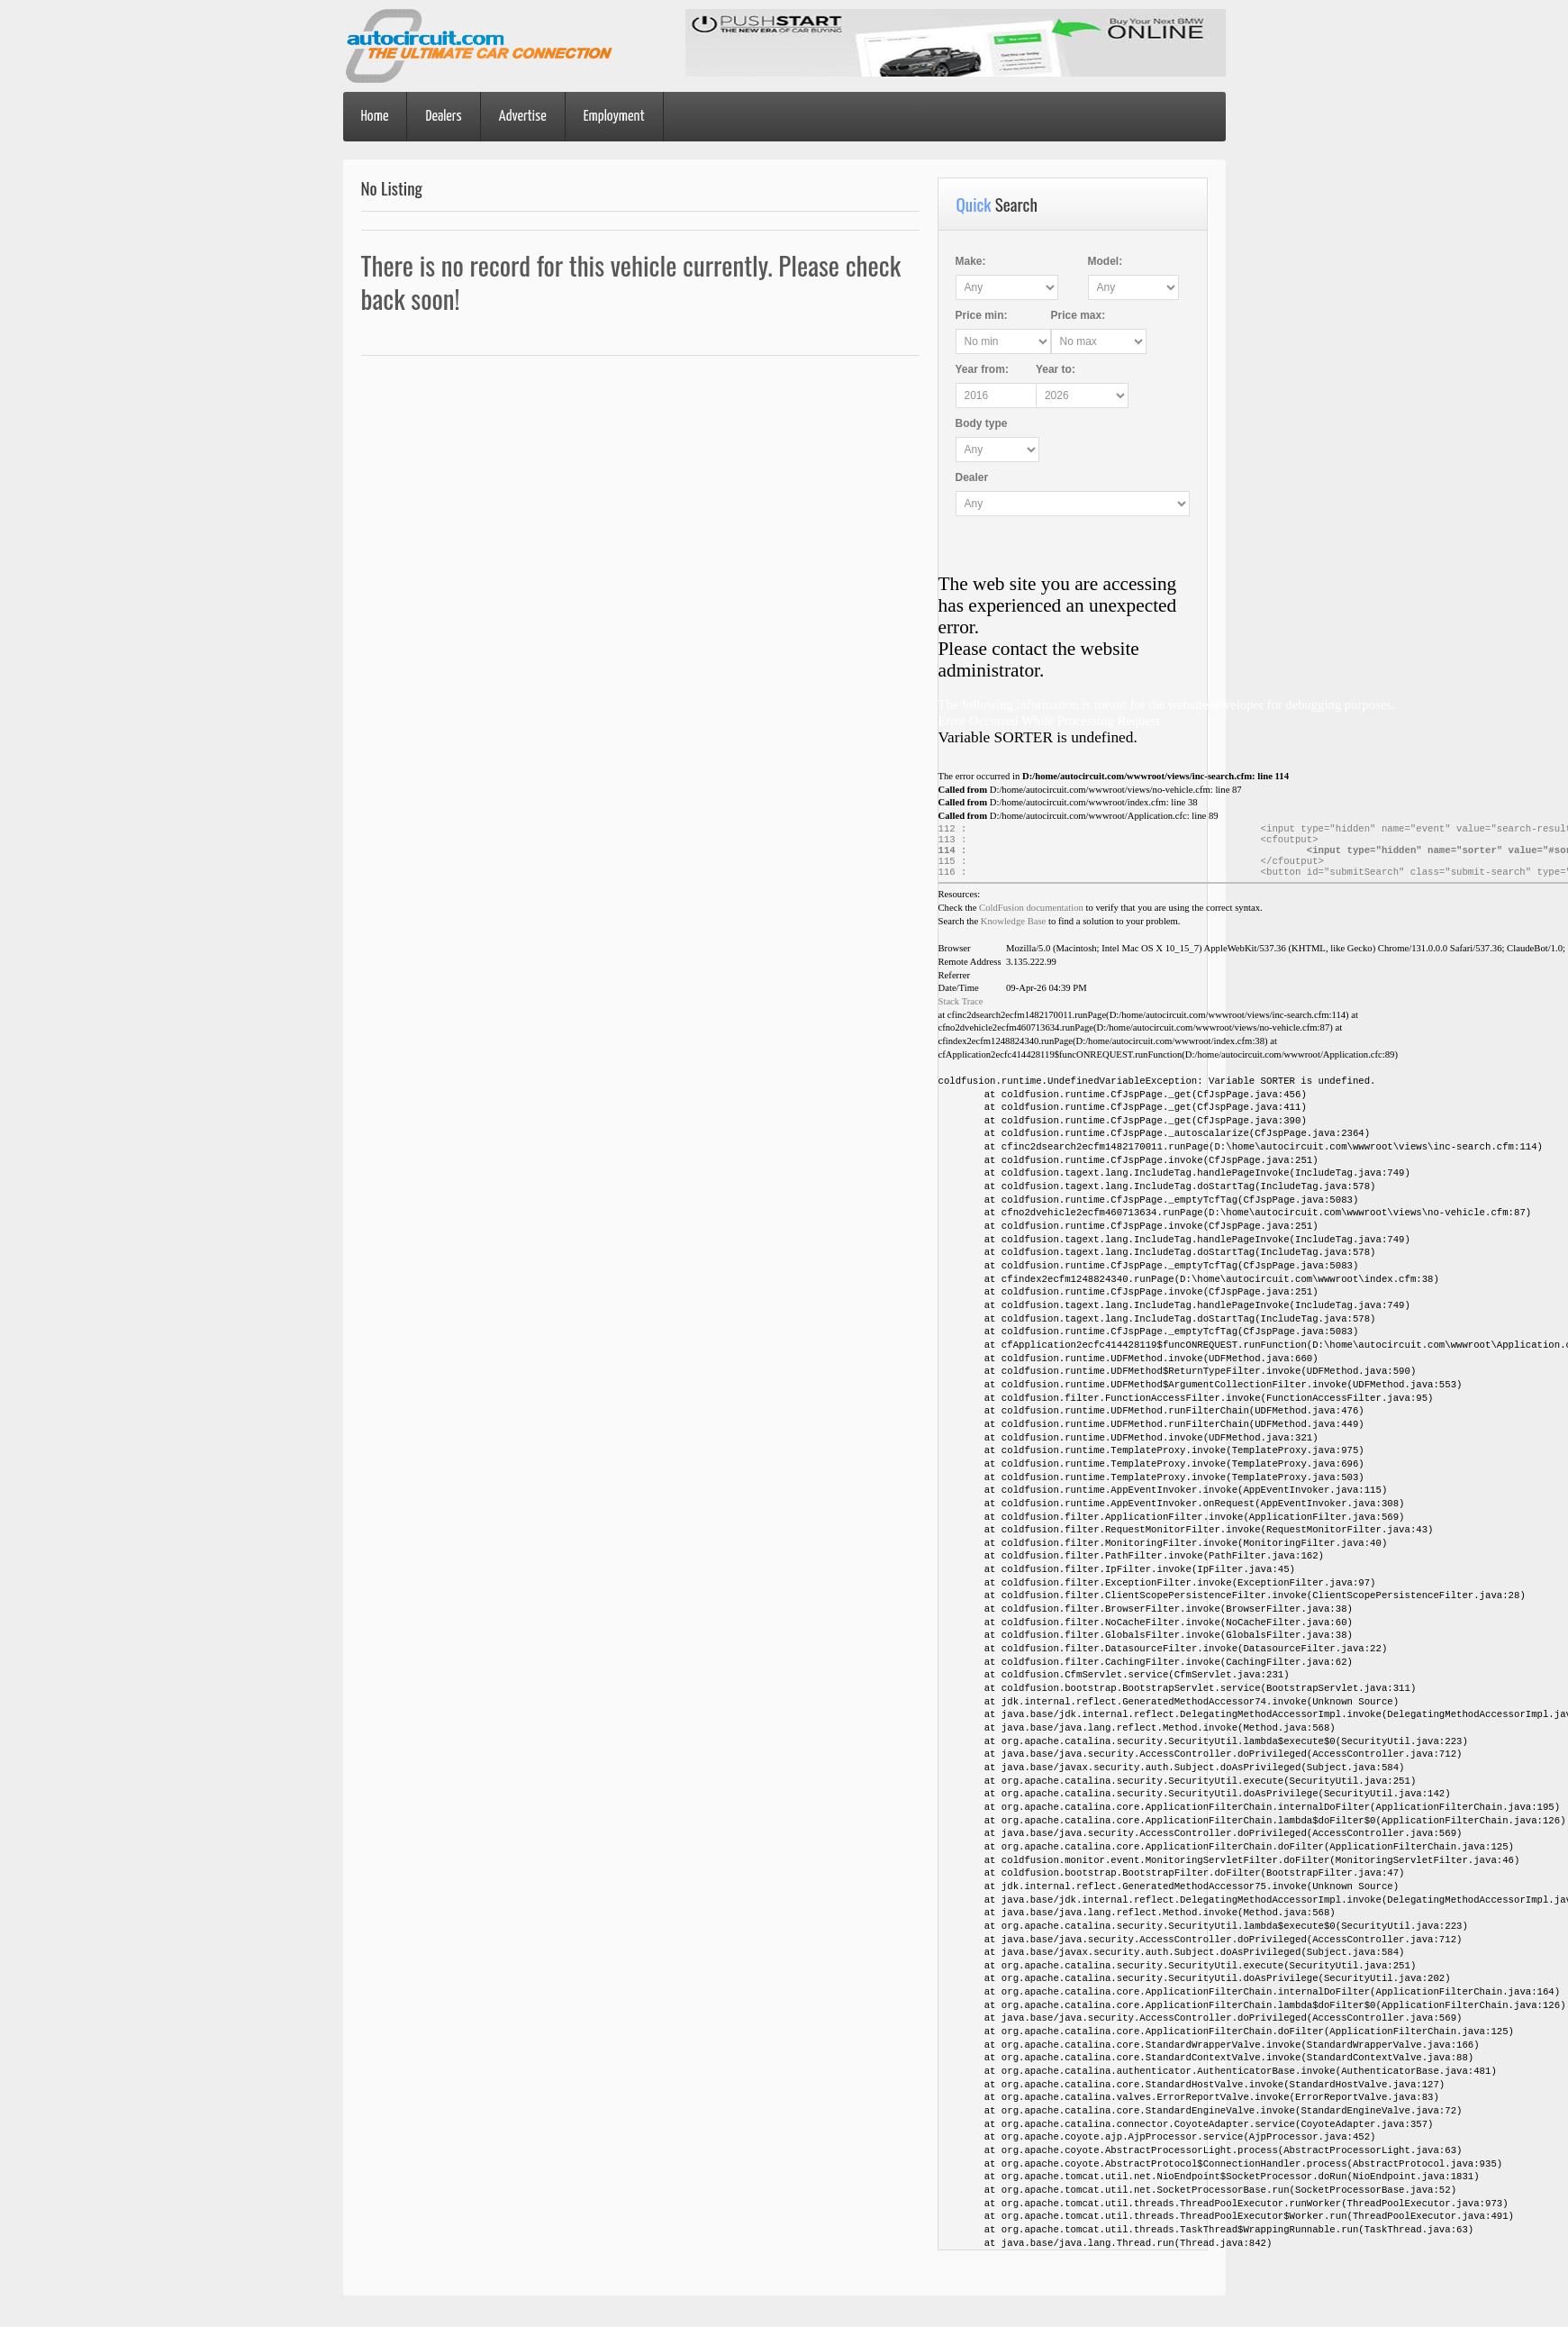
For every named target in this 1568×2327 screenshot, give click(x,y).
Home (375, 116)
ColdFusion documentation (1031, 917)
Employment (614, 116)
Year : (982, 369)
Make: (971, 261)
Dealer (972, 477)
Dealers (443, 116)
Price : (982, 315)
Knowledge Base (1014, 930)
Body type (982, 423)
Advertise (523, 116)
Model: (1102, 261)
